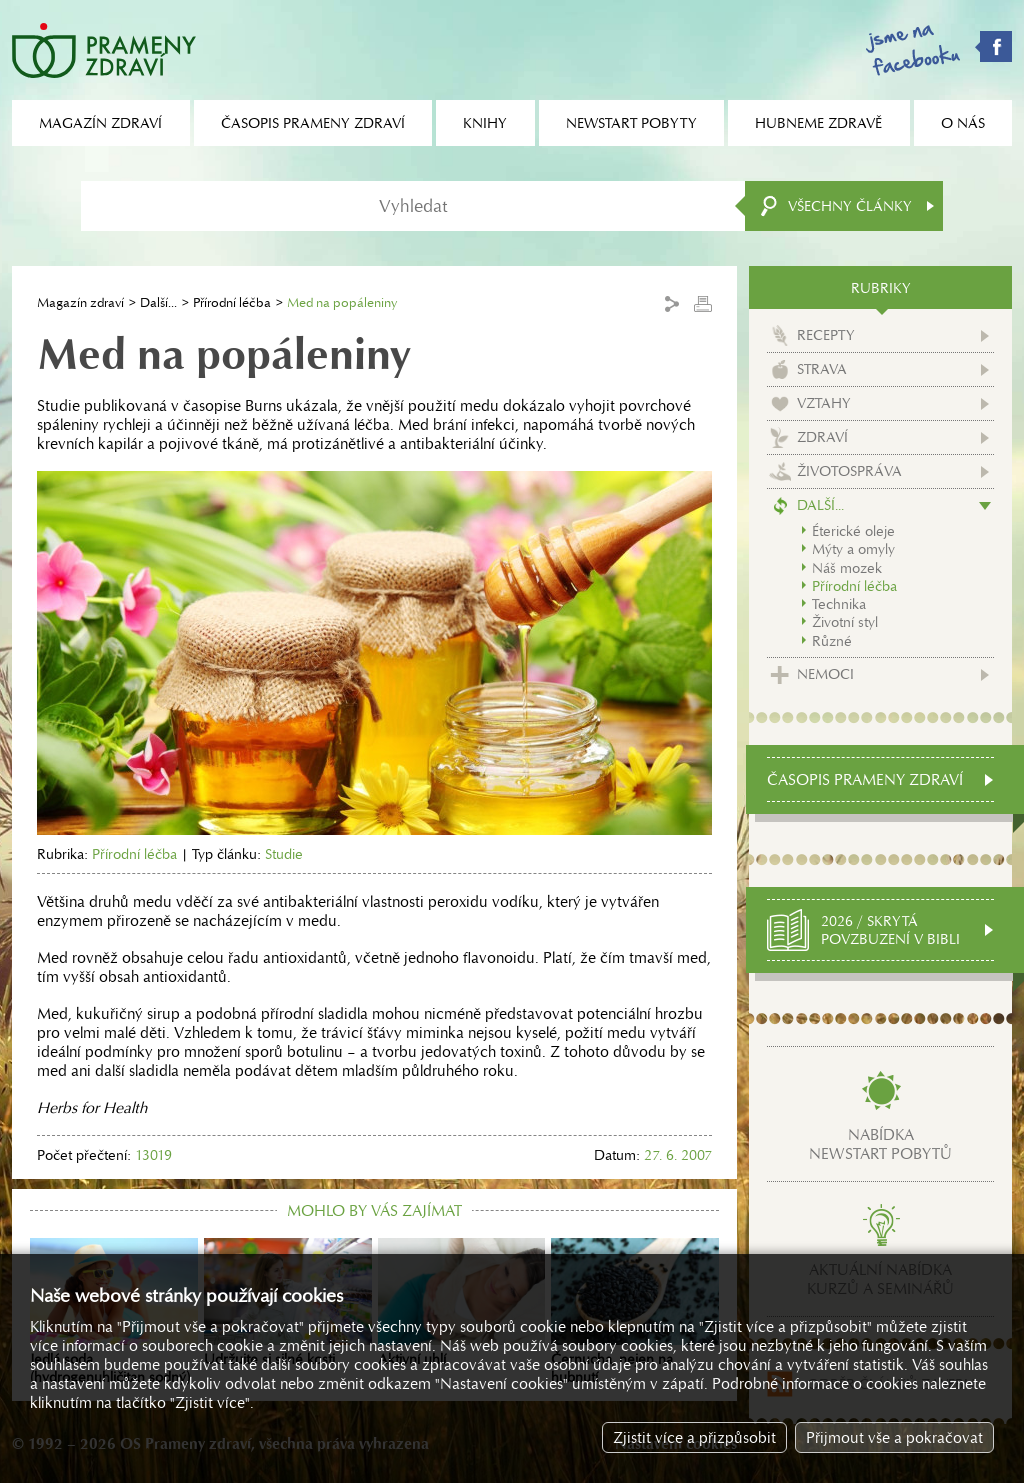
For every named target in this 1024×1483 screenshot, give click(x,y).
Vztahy (824, 403)
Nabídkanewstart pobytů (880, 1144)
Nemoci (825, 674)
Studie (284, 854)
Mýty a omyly (853, 549)
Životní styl (845, 622)
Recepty (826, 335)
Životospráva (849, 471)
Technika (839, 604)
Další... (158, 302)
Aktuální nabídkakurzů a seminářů (880, 1279)
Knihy (485, 123)
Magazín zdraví (80, 302)
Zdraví (822, 437)
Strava (822, 369)
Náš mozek (847, 568)
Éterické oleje (853, 531)
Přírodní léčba (232, 302)
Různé (832, 641)
